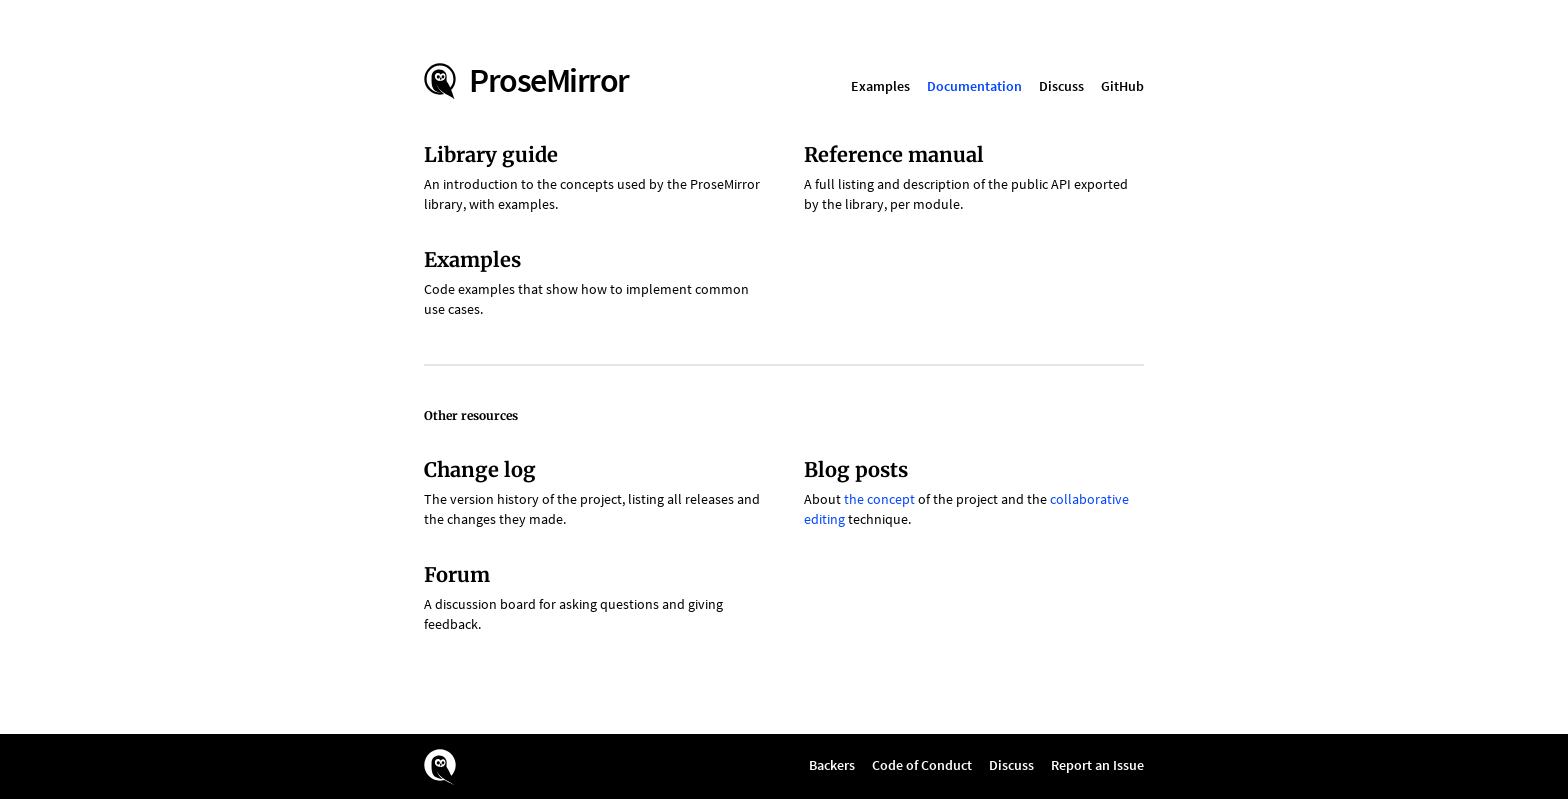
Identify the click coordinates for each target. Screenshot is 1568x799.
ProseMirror (549, 80)
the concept (879, 499)
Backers (832, 765)
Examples (880, 86)
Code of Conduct (922, 765)
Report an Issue (1097, 765)
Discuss (1061, 86)
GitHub (1122, 86)
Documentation (974, 86)
